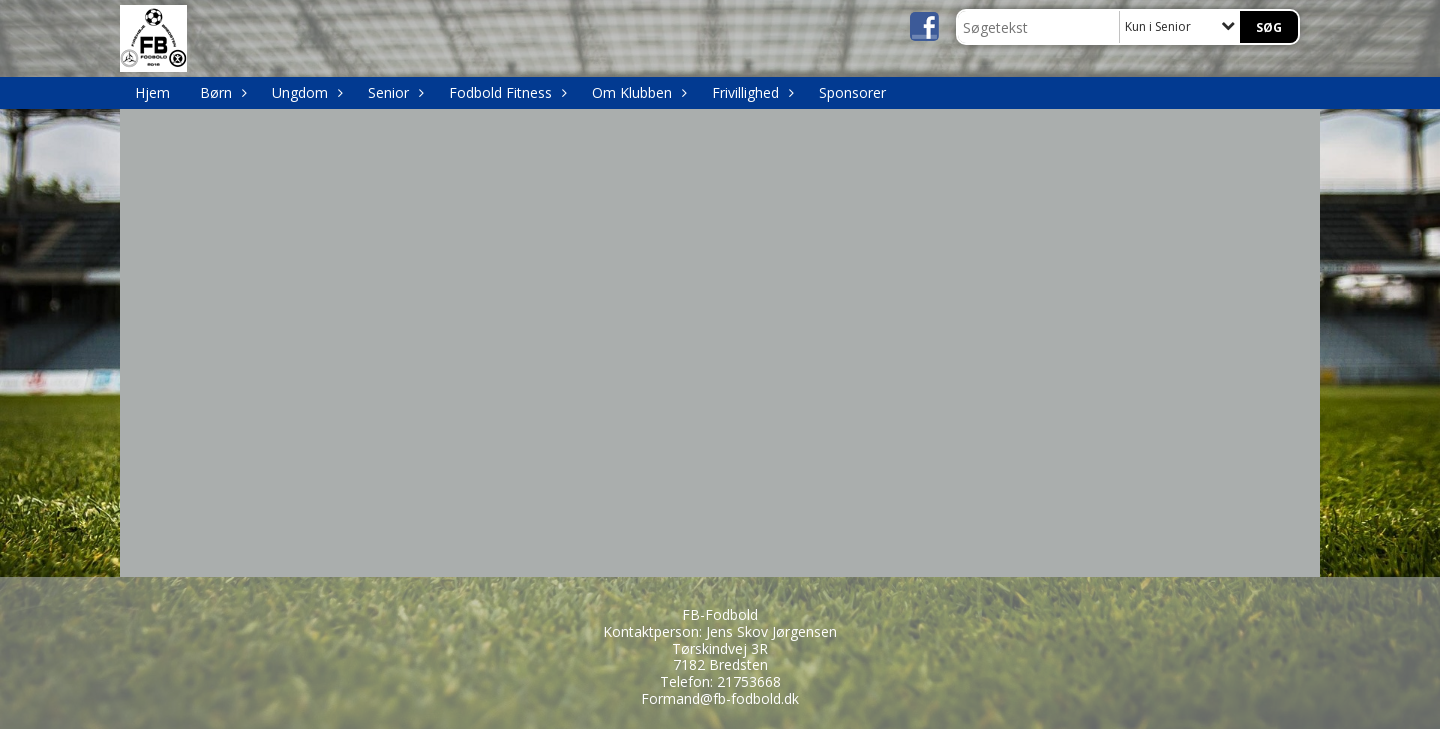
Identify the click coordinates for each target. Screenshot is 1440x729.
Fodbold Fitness (505, 92)
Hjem (152, 92)
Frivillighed (750, 92)
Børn (221, 92)
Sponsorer (852, 92)
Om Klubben (637, 92)
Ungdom (305, 92)
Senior (393, 92)
